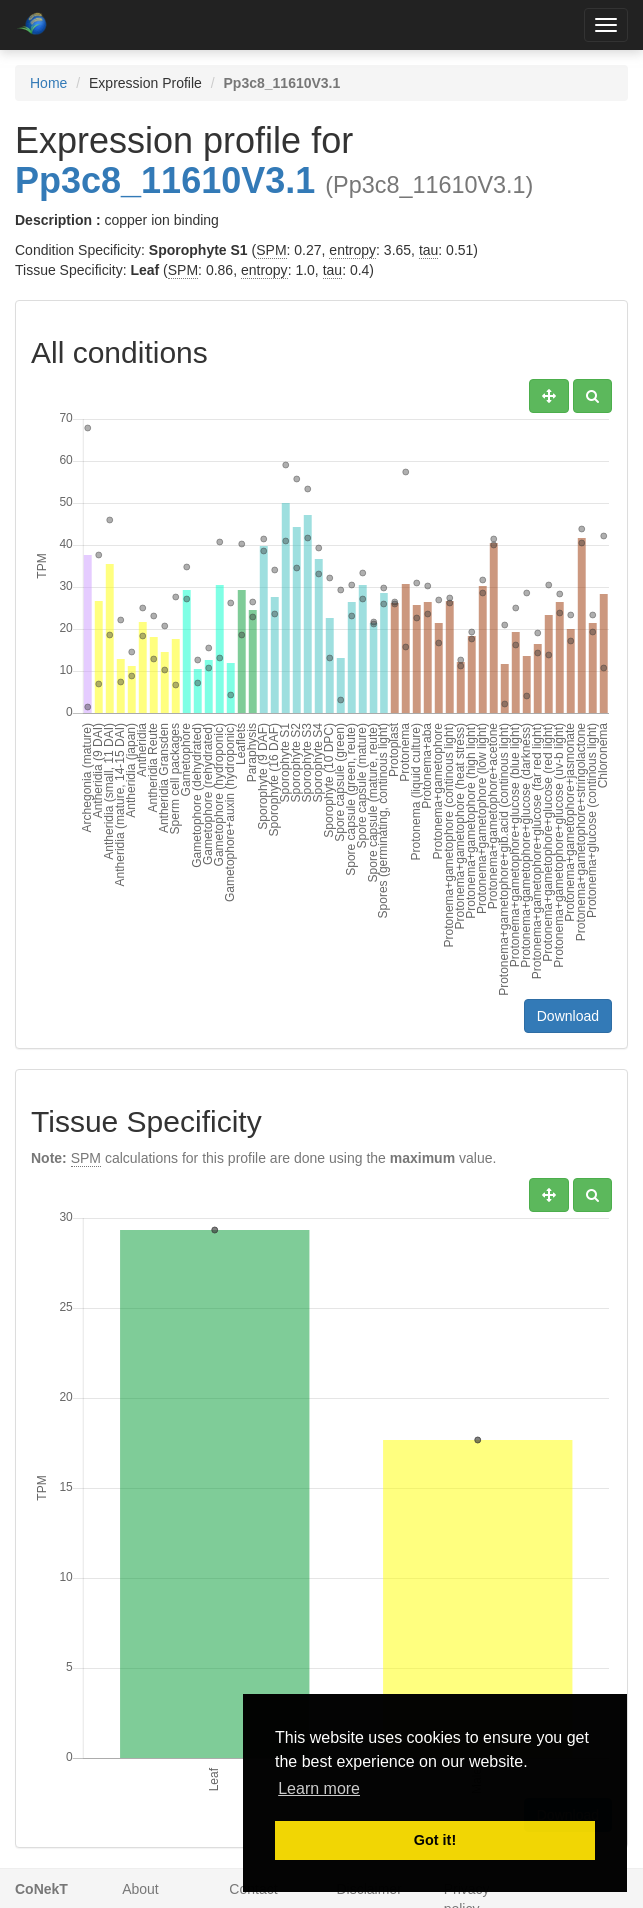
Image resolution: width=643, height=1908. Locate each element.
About (140, 1889)
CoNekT (41, 1889)
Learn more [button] (319, 1788)
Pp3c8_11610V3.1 (165, 180)
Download (568, 1016)
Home (48, 83)
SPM (271, 250)
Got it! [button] (435, 1840)
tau (428, 250)
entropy (352, 250)
